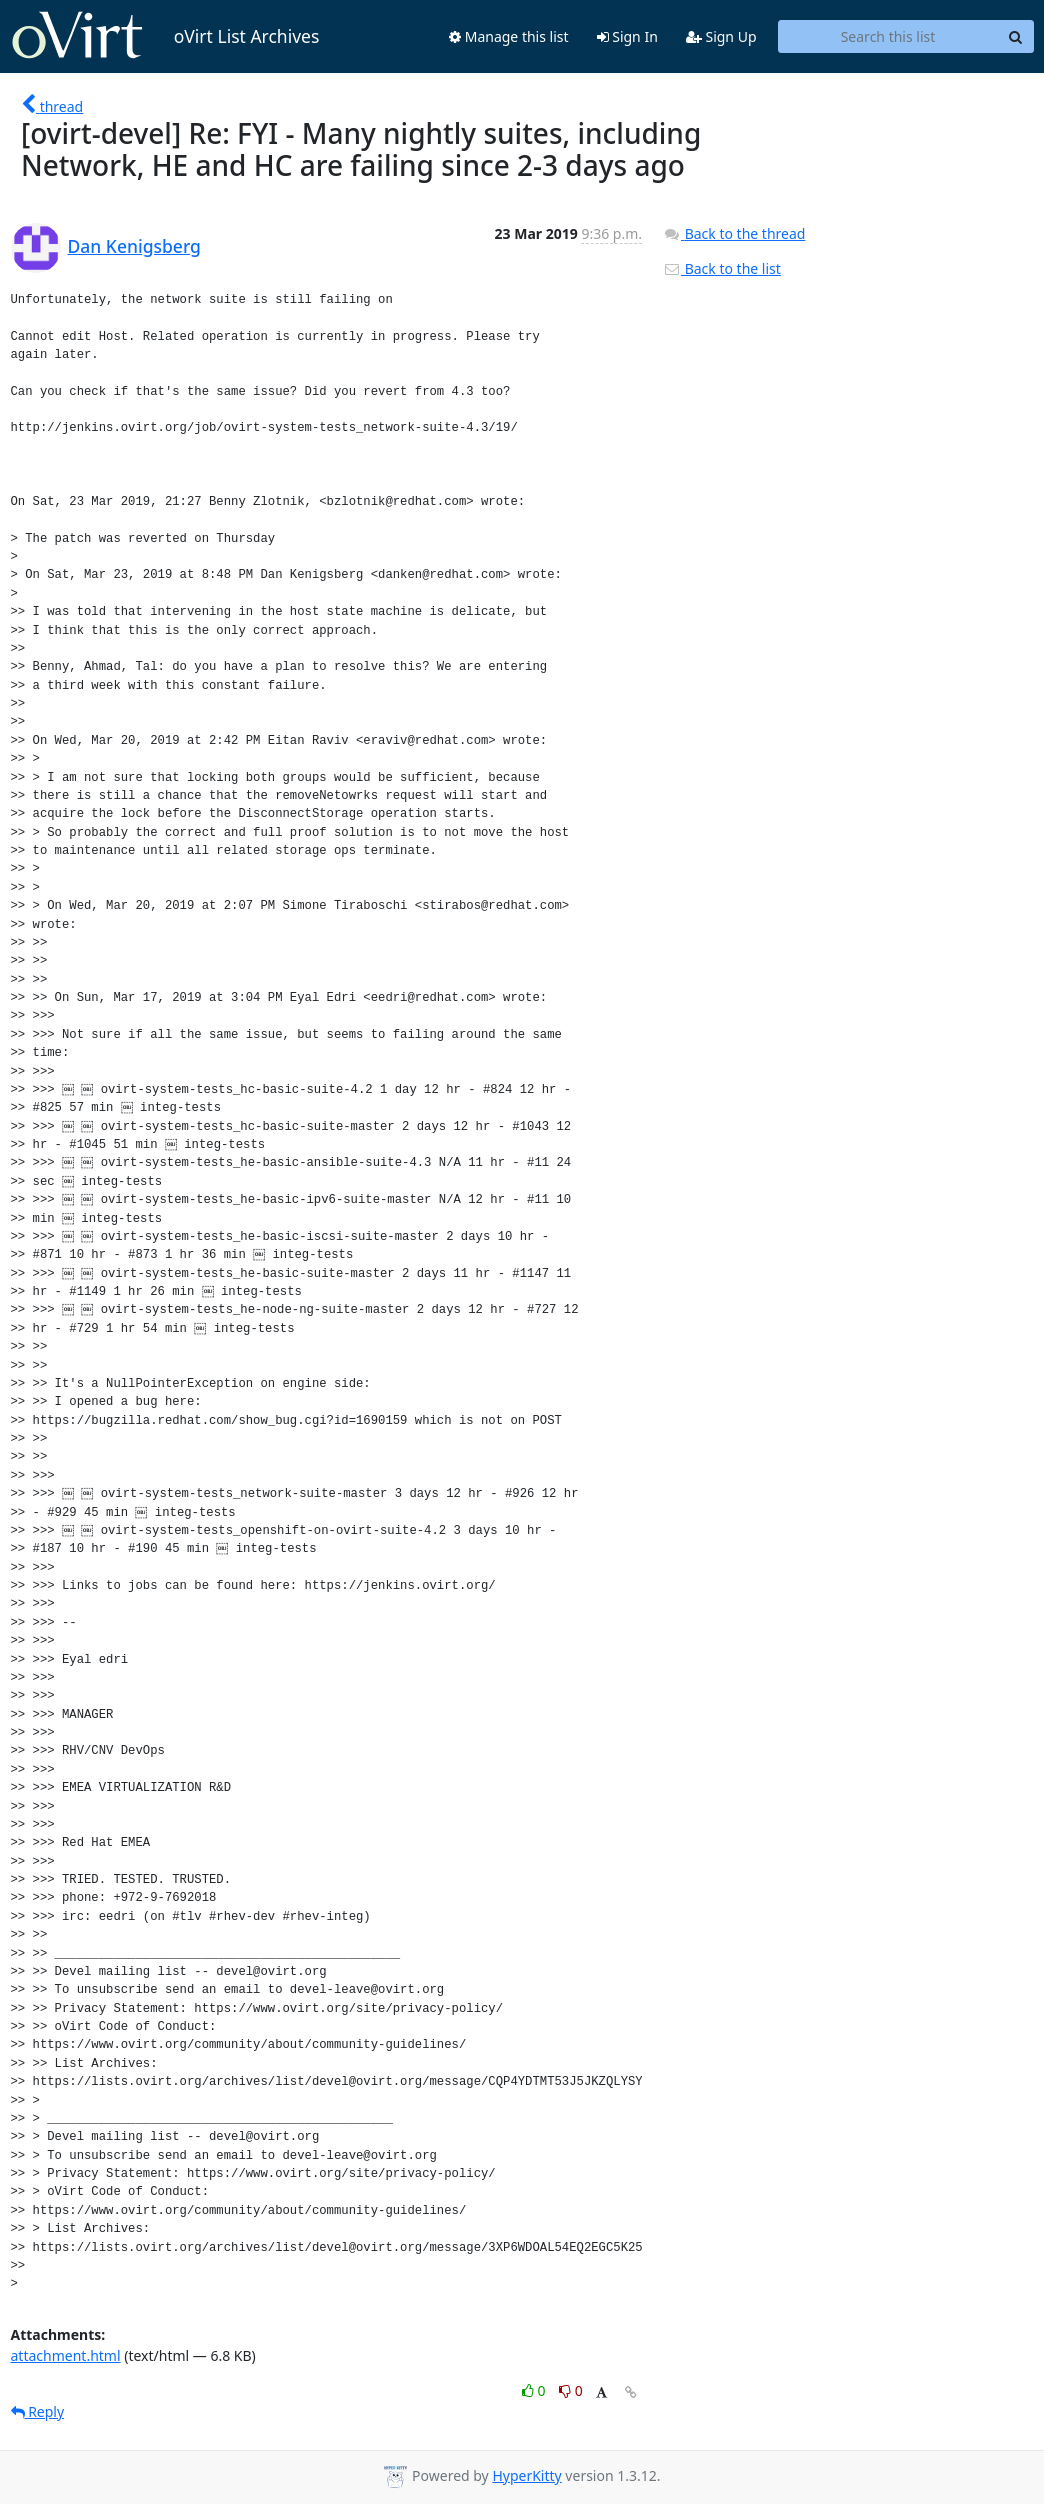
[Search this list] (888, 37)
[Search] (1016, 37)
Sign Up (721, 36)
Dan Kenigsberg (134, 246)
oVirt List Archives (165, 36)
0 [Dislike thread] (571, 2390)
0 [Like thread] (535, 2390)
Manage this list (509, 36)
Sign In (627, 36)
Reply (38, 2411)
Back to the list (722, 268)
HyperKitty (526, 2475)
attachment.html (66, 2355)
